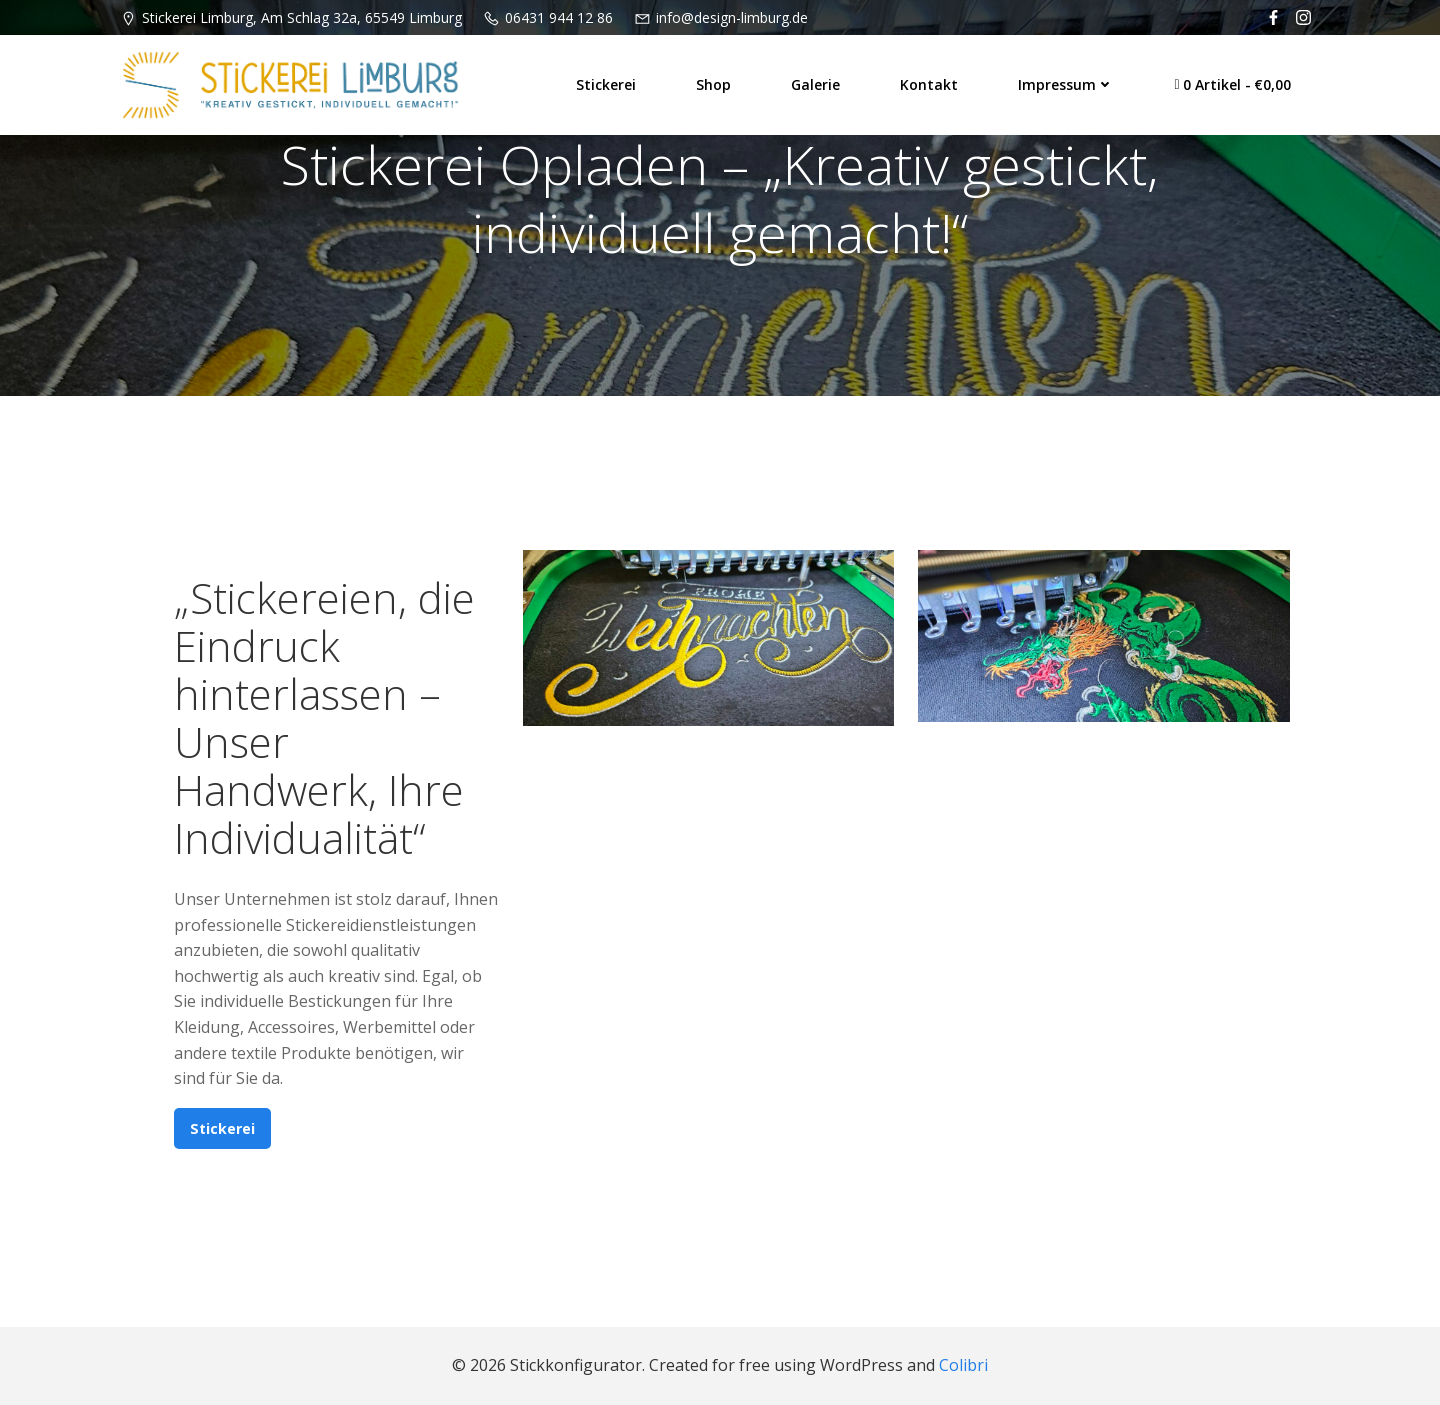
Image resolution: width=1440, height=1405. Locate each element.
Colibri (963, 1365)
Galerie (815, 84)
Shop (713, 84)
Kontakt (929, 84)
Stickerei (606, 84)
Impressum (1066, 84)
